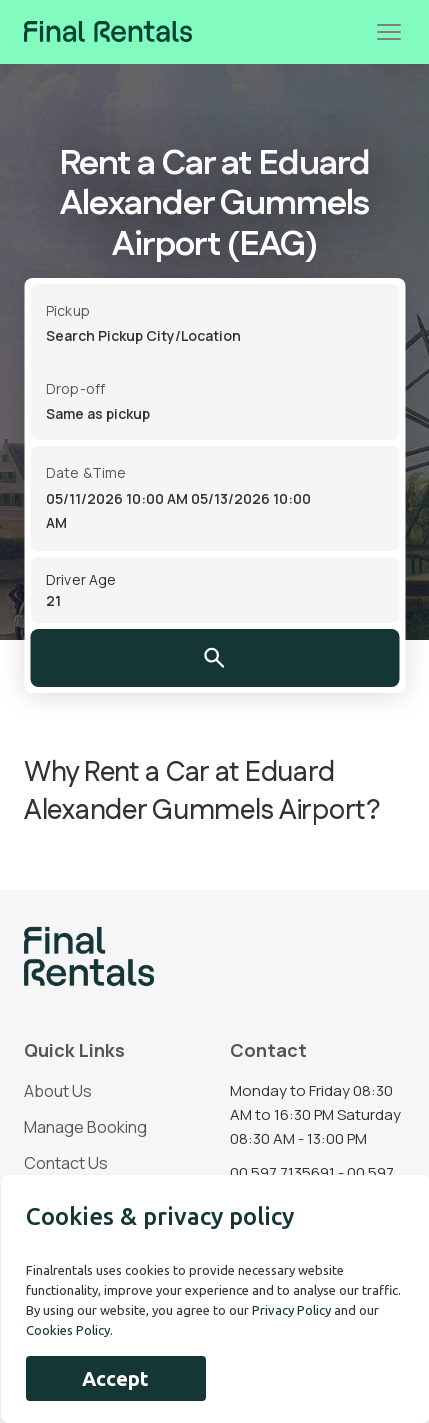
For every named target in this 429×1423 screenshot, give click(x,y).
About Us (58, 1091)
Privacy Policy (291, 1310)
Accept (115, 1378)
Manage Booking (85, 1127)
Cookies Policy (68, 1330)
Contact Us (66, 1163)
